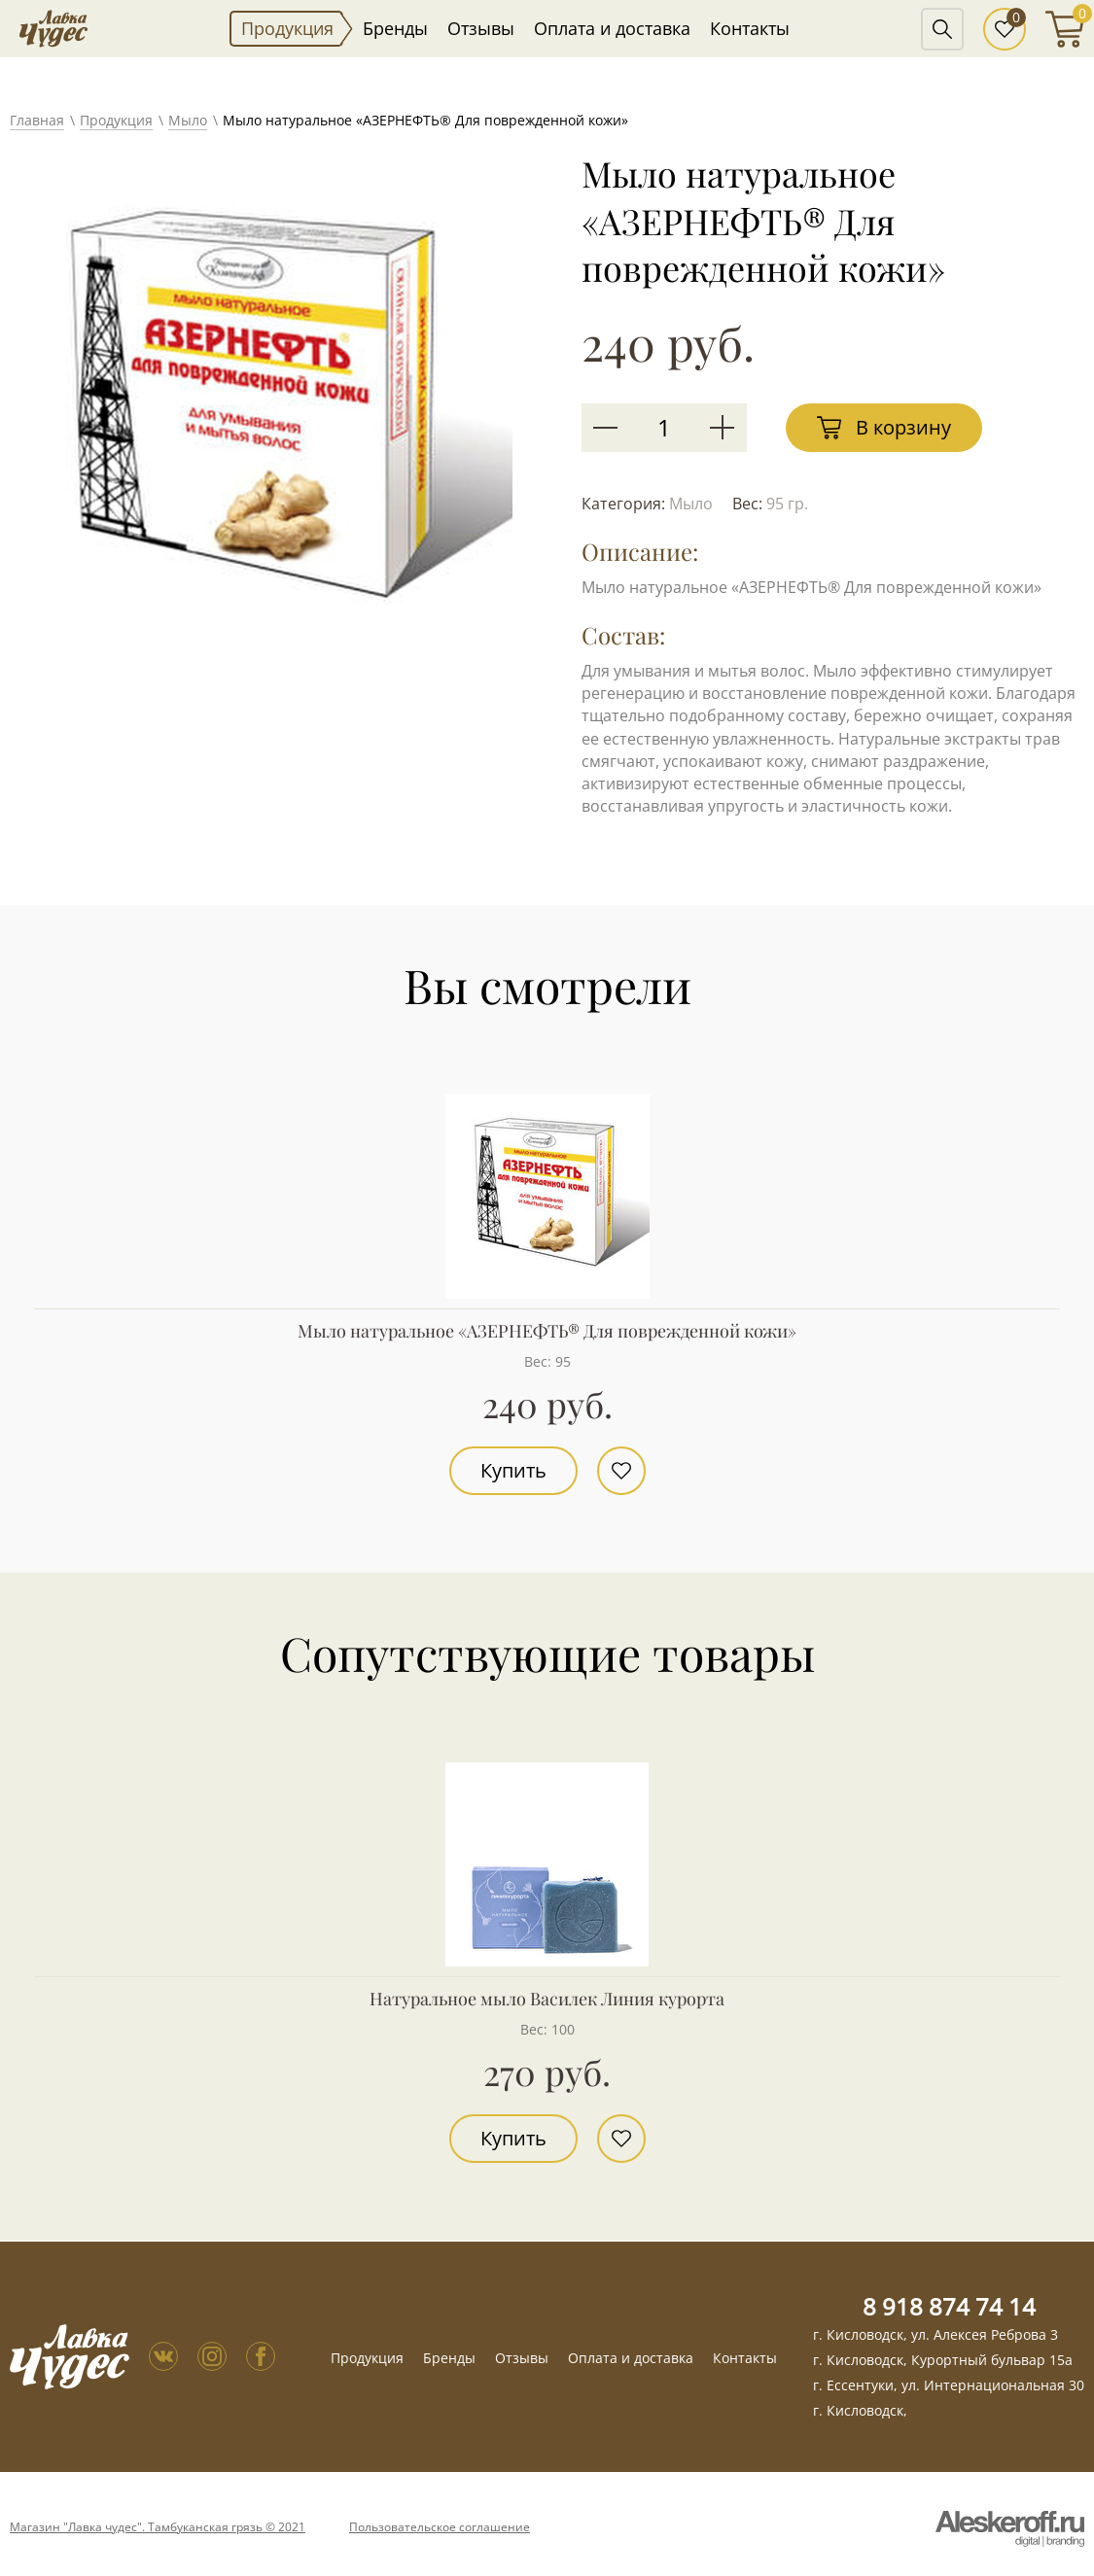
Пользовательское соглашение (439, 2527)
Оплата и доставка (612, 28)
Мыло (187, 120)
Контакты (750, 28)
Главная (37, 120)
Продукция (287, 28)
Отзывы (480, 28)
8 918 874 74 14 (949, 2306)
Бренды (395, 28)
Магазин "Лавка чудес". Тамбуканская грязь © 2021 (157, 2527)
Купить (513, 1470)
